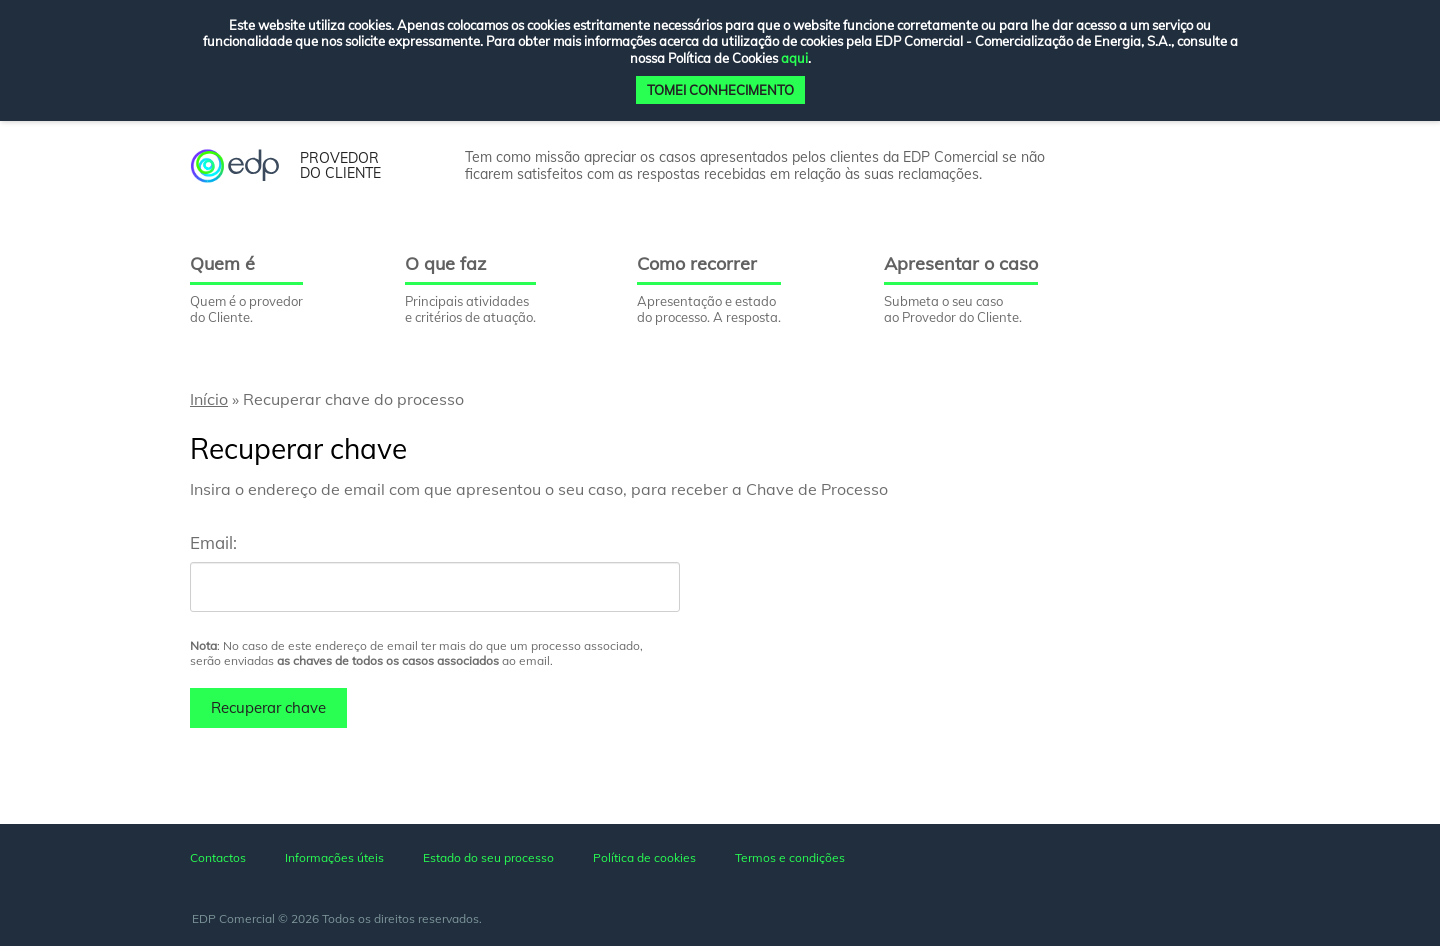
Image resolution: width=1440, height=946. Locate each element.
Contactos (218, 857)
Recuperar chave (268, 707)
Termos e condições (790, 857)
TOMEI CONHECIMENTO (720, 90)
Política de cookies (644, 857)
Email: (213, 542)
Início (209, 399)
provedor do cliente (340, 166)
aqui (794, 58)
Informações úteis (334, 857)
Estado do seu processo (488, 857)
